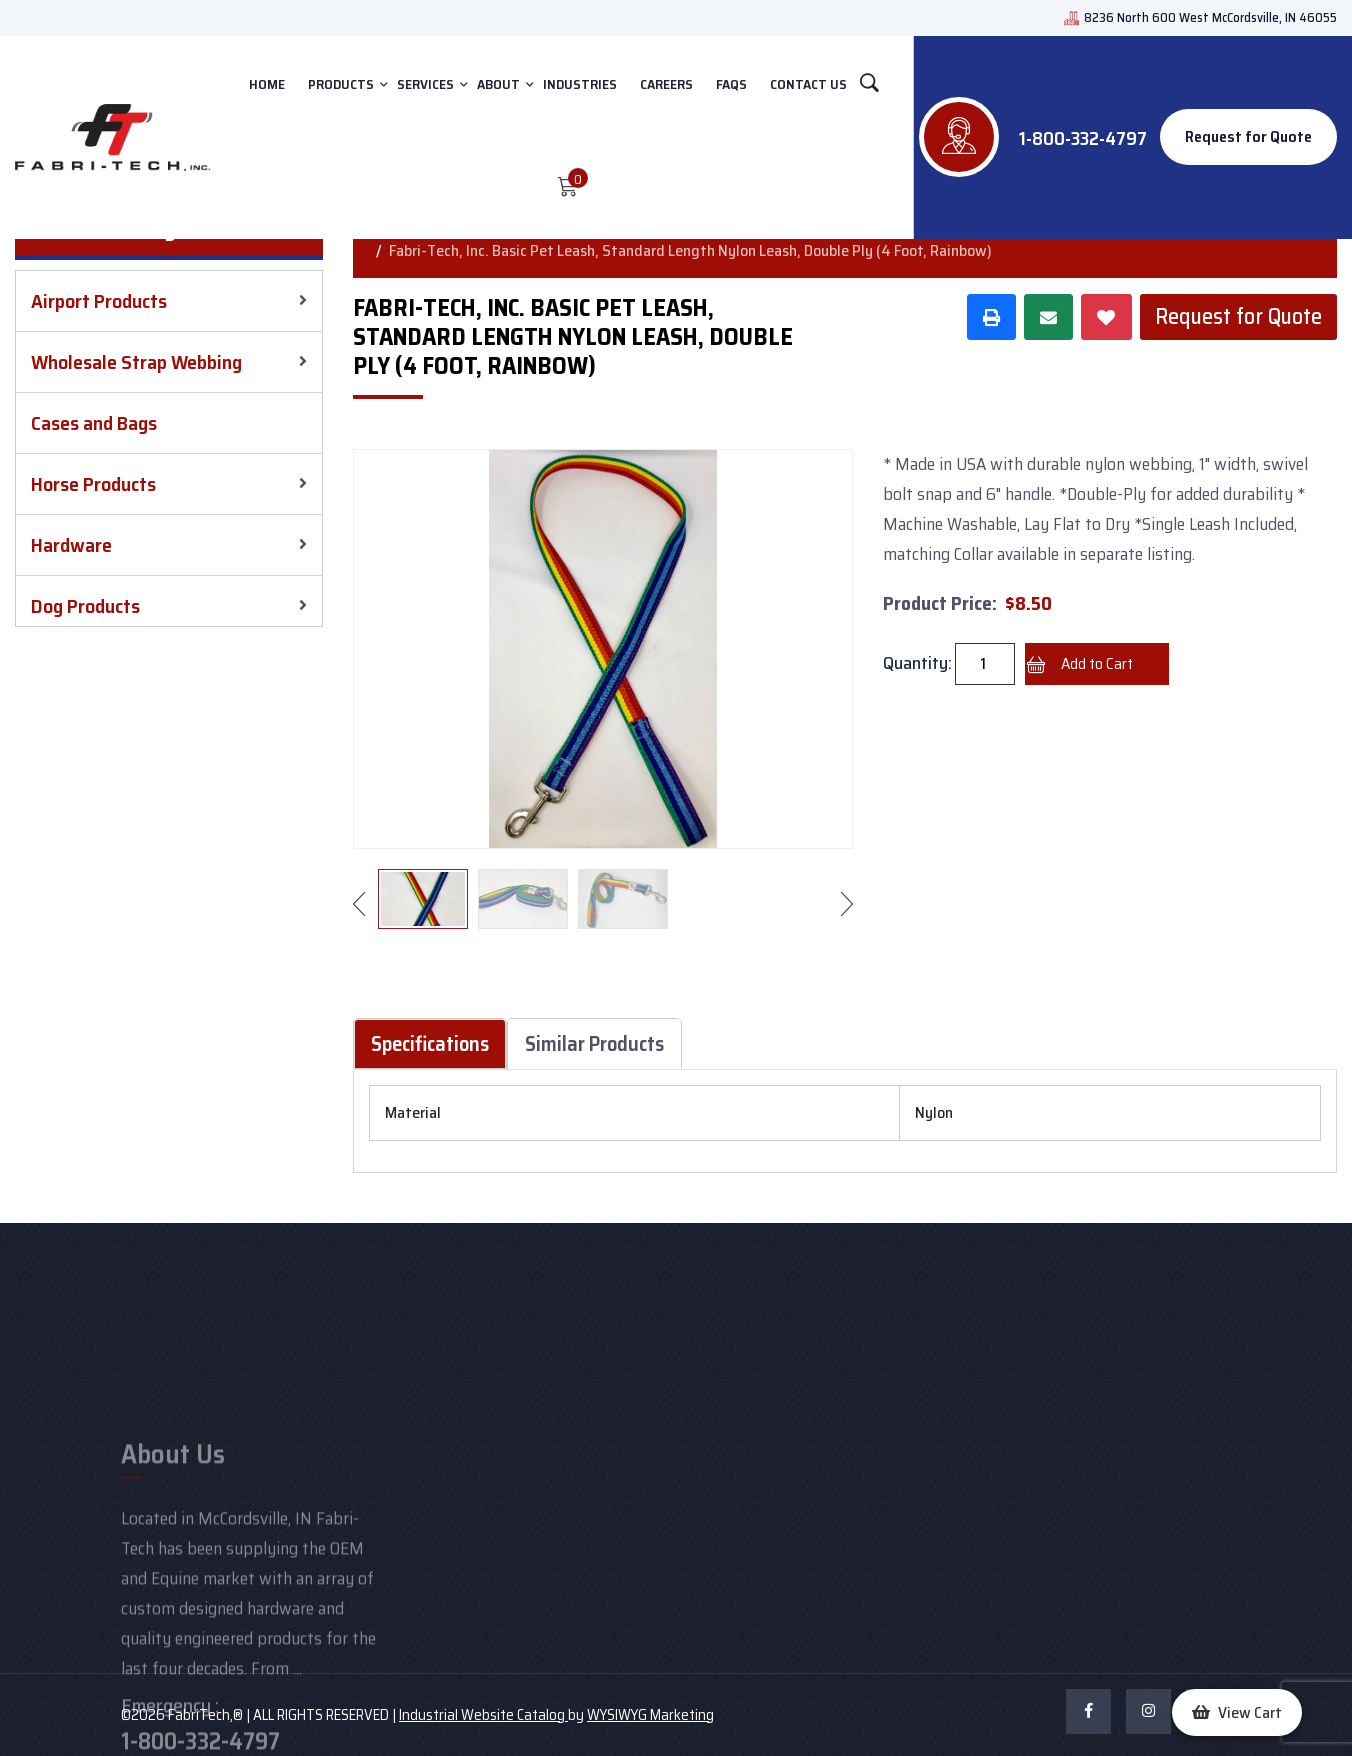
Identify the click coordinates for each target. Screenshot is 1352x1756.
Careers (666, 84)
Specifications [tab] (430, 1043)
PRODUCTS (341, 84)
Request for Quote (1248, 136)
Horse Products (93, 484)
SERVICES (425, 84)
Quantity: (917, 663)
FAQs (731, 84)
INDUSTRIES (580, 84)
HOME (267, 84)
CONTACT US (808, 84)
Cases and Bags (94, 423)
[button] (1237, 1712)
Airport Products (99, 301)
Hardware (71, 545)
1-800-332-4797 (1083, 138)
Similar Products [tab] (594, 1043)
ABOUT (498, 84)
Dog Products (85, 606)
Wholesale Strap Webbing (136, 362)
